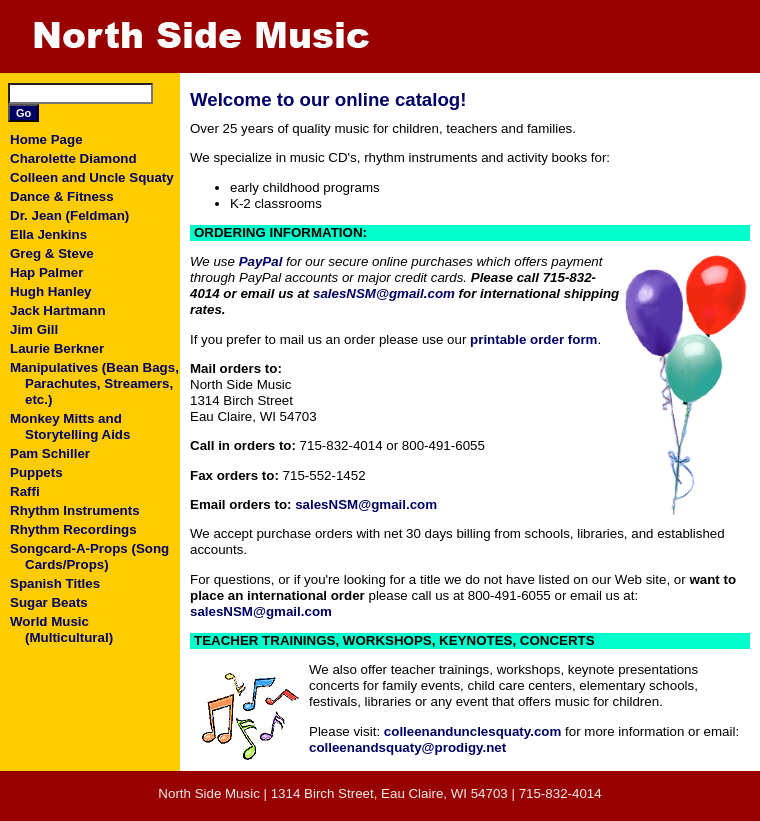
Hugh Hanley (50, 291)
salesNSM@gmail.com (384, 293)
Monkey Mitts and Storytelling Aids (70, 426)
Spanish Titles (55, 583)
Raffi (25, 491)
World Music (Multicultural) (61, 629)
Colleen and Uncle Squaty (92, 177)
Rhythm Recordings (73, 529)
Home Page (46, 139)
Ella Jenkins (48, 234)
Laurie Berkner (57, 348)
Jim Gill (34, 329)
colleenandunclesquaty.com (473, 731)
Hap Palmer (46, 272)
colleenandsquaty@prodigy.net (407, 747)
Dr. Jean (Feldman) (69, 215)
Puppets (36, 472)
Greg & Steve (52, 253)
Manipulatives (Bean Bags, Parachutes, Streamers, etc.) (94, 383)
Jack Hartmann (58, 310)
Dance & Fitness (62, 196)
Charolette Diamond (73, 158)
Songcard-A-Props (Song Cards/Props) (89, 556)
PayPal (261, 261)
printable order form (533, 339)
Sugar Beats (49, 602)
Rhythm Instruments (75, 510)
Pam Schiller (50, 453)
